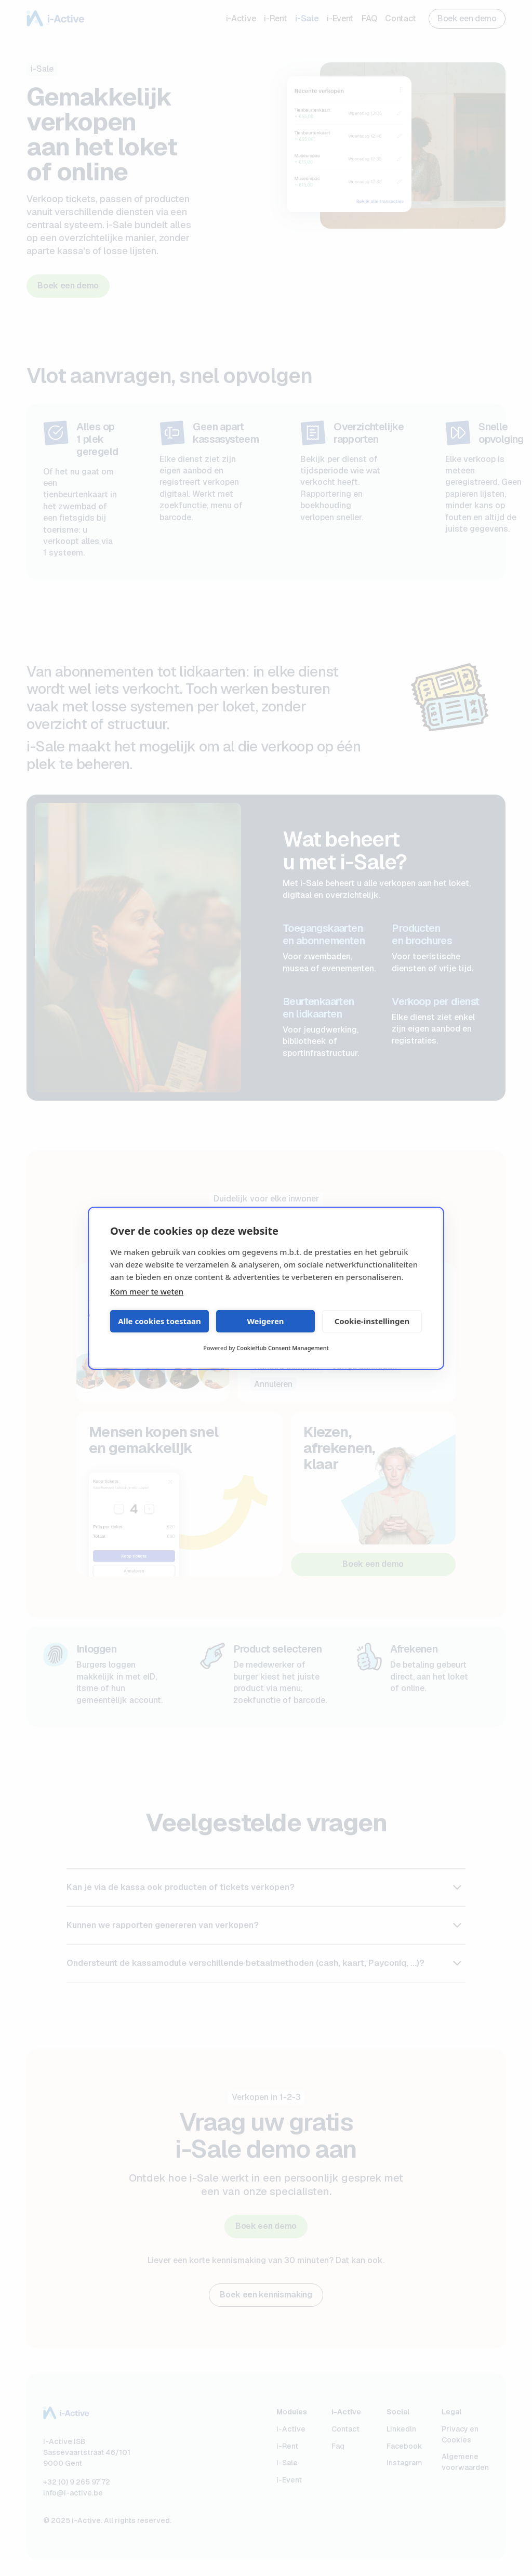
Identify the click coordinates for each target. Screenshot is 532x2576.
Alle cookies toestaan (159, 1321)
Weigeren (265, 1321)
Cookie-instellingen (372, 1321)
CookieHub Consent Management (282, 1348)
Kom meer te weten (146, 1291)
